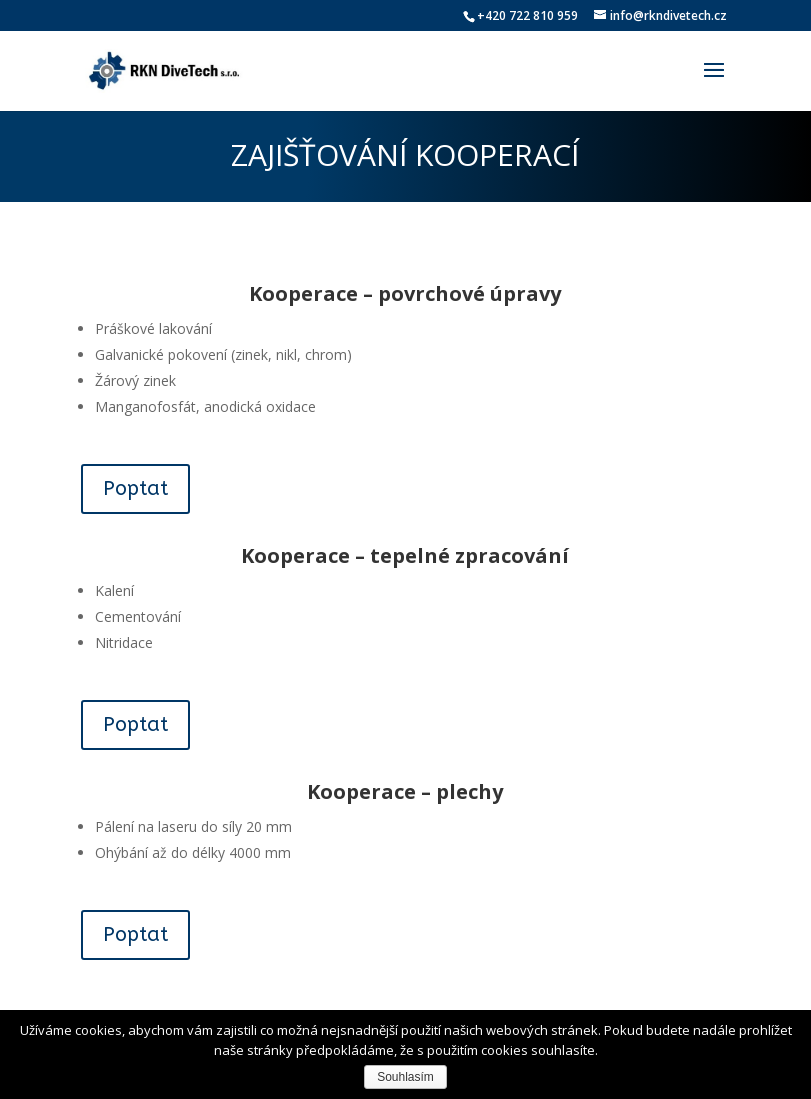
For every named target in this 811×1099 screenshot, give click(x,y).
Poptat (135, 488)
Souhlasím (405, 1077)
